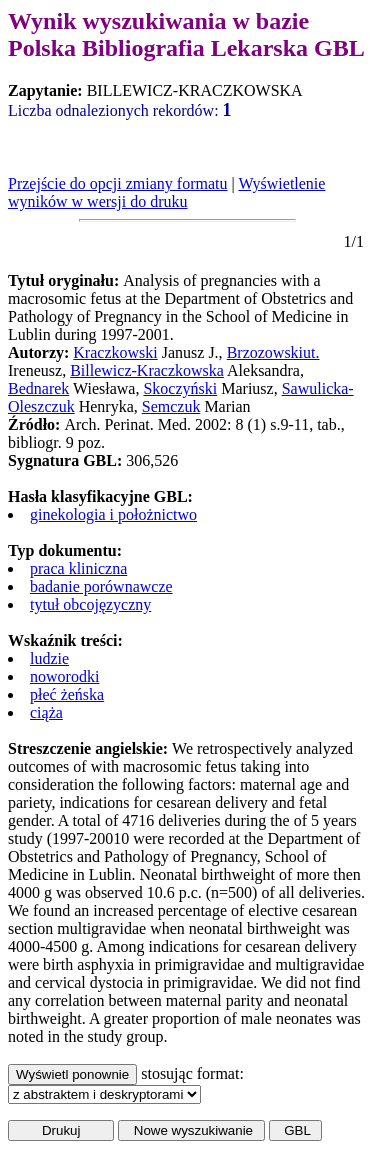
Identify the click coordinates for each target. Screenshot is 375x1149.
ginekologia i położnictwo (113, 514)
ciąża (46, 712)
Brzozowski (265, 352)
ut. (311, 352)
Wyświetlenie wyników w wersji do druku (166, 192)
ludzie (49, 658)
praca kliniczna (78, 568)
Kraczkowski (115, 352)
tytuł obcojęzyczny (90, 604)
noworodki (64, 676)
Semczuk (171, 406)
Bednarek (38, 388)
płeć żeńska (67, 694)
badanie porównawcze (101, 586)
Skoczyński (180, 388)
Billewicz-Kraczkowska (147, 370)
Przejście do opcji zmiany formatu (117, 183)
